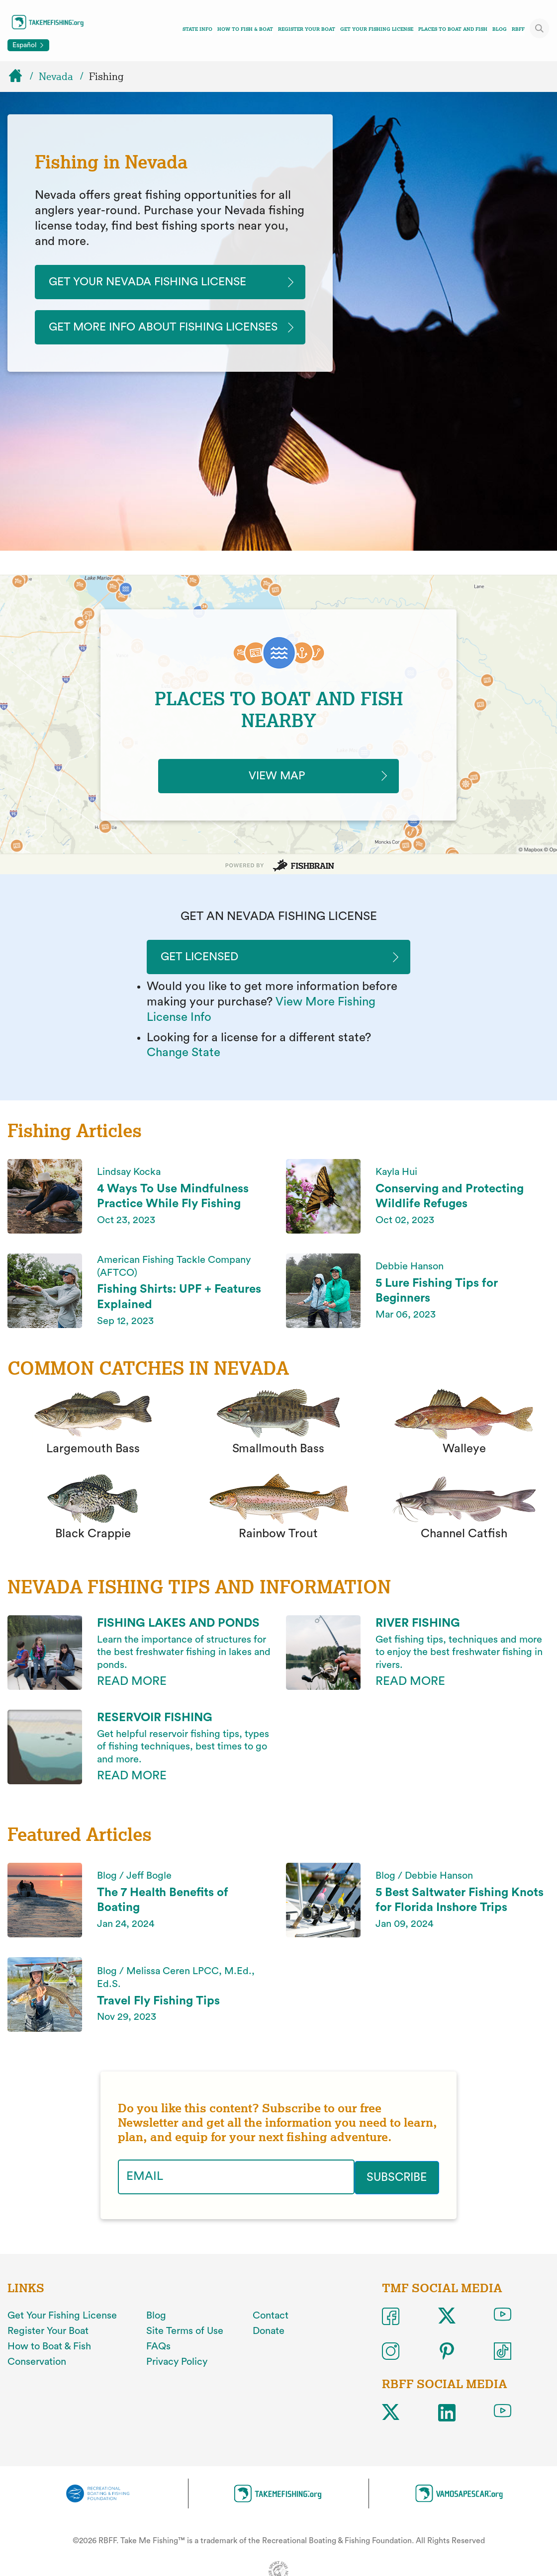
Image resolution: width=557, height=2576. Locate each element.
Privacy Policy (176, 2379)
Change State (183, 1072)
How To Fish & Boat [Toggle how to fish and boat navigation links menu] (245, 29)
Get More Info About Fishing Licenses (142, 336)
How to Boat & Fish (49, 2364)
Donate (268, 2349)
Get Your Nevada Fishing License (155, 282)
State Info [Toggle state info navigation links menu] (197, 29)
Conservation (36, 2379)
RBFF (518, 29)
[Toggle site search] (540, 28)
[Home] (20, 76)
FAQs (158, 2364)
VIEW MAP (279, 793)
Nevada (56, 77)
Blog (499, 29)
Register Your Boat (306, 29)
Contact (270, 2333)
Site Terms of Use (184, 2349)
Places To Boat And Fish (452, 29)
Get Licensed (203, 975)
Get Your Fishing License (376, 29)
